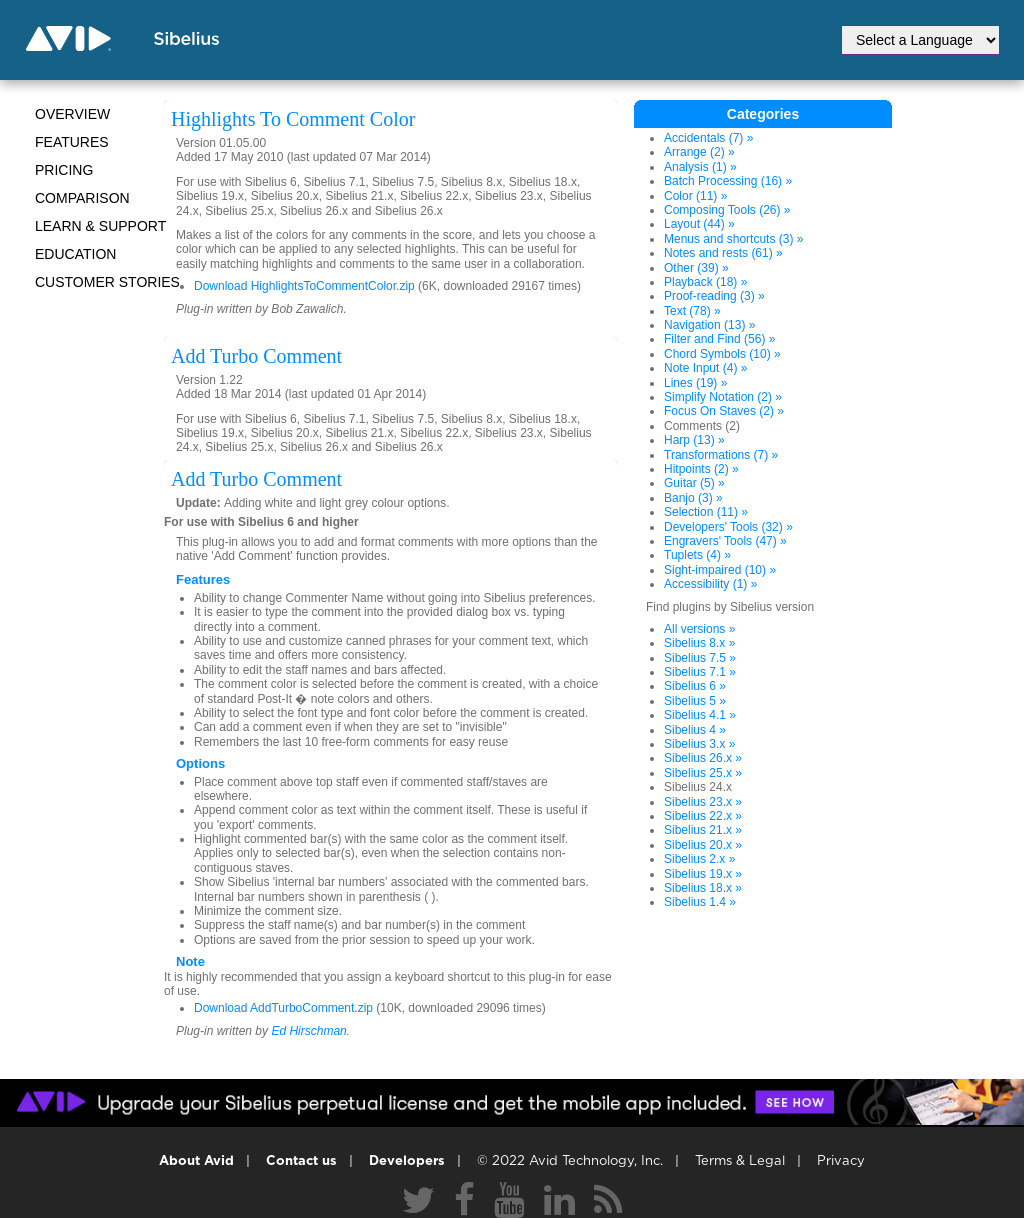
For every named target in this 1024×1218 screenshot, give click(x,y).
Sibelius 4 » (695, 730)
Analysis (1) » (700, 167)
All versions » (699, 629)
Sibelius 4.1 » (700, 715)
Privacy (841, 1161)
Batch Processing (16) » (728, 181)
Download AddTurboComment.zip (283, 1008)
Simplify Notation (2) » (723, 397)
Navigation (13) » (709, 325)
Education (75, 254)
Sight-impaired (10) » (720, 570)
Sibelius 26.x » (703, 758)
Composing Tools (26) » (727, 210)
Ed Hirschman (308, 1031)
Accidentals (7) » (708, 138)
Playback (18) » (705, 282)
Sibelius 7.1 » (700, 672)
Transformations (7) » (721, 455)
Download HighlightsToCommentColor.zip (304, 286)
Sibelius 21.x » (703, 830)
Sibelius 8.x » (699, 643)
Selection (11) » (706, 512)
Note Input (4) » (705, 368)
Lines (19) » (695, 383)
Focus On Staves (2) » (724, 411)
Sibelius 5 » (695, 701)
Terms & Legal (740, 1161)
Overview (72, 114)
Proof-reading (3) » (714, 296)
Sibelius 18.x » (703, 888)
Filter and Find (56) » (719, 339)
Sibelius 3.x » (699, 744)
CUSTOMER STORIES (107, 282)
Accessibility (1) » (710, 584)
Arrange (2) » (699, 152)
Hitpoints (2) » (701, 469)
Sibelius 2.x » (699, 859)
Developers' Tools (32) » (728, 527)
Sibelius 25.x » (703, 773)
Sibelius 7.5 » (700, 658)
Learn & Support (100, 226)
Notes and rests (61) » (723, 253)
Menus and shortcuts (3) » (733, 239)
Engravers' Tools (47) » (725, 541)
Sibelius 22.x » (703, 816)
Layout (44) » (699, 224)
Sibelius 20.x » (703, 845)
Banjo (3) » (693, 498)
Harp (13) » (694, 440)
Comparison (82, 198)
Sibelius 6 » (695, 686)
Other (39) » (696, 268)
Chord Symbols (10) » (722, 354)
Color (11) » (695, 196)
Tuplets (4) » (697, 555)
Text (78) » (692, 311)
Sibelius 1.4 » (700, 902)
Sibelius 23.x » (703, 802)
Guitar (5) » (694, 483)
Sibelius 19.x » (703, 874)
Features (72, 142)
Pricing (64, 170)
